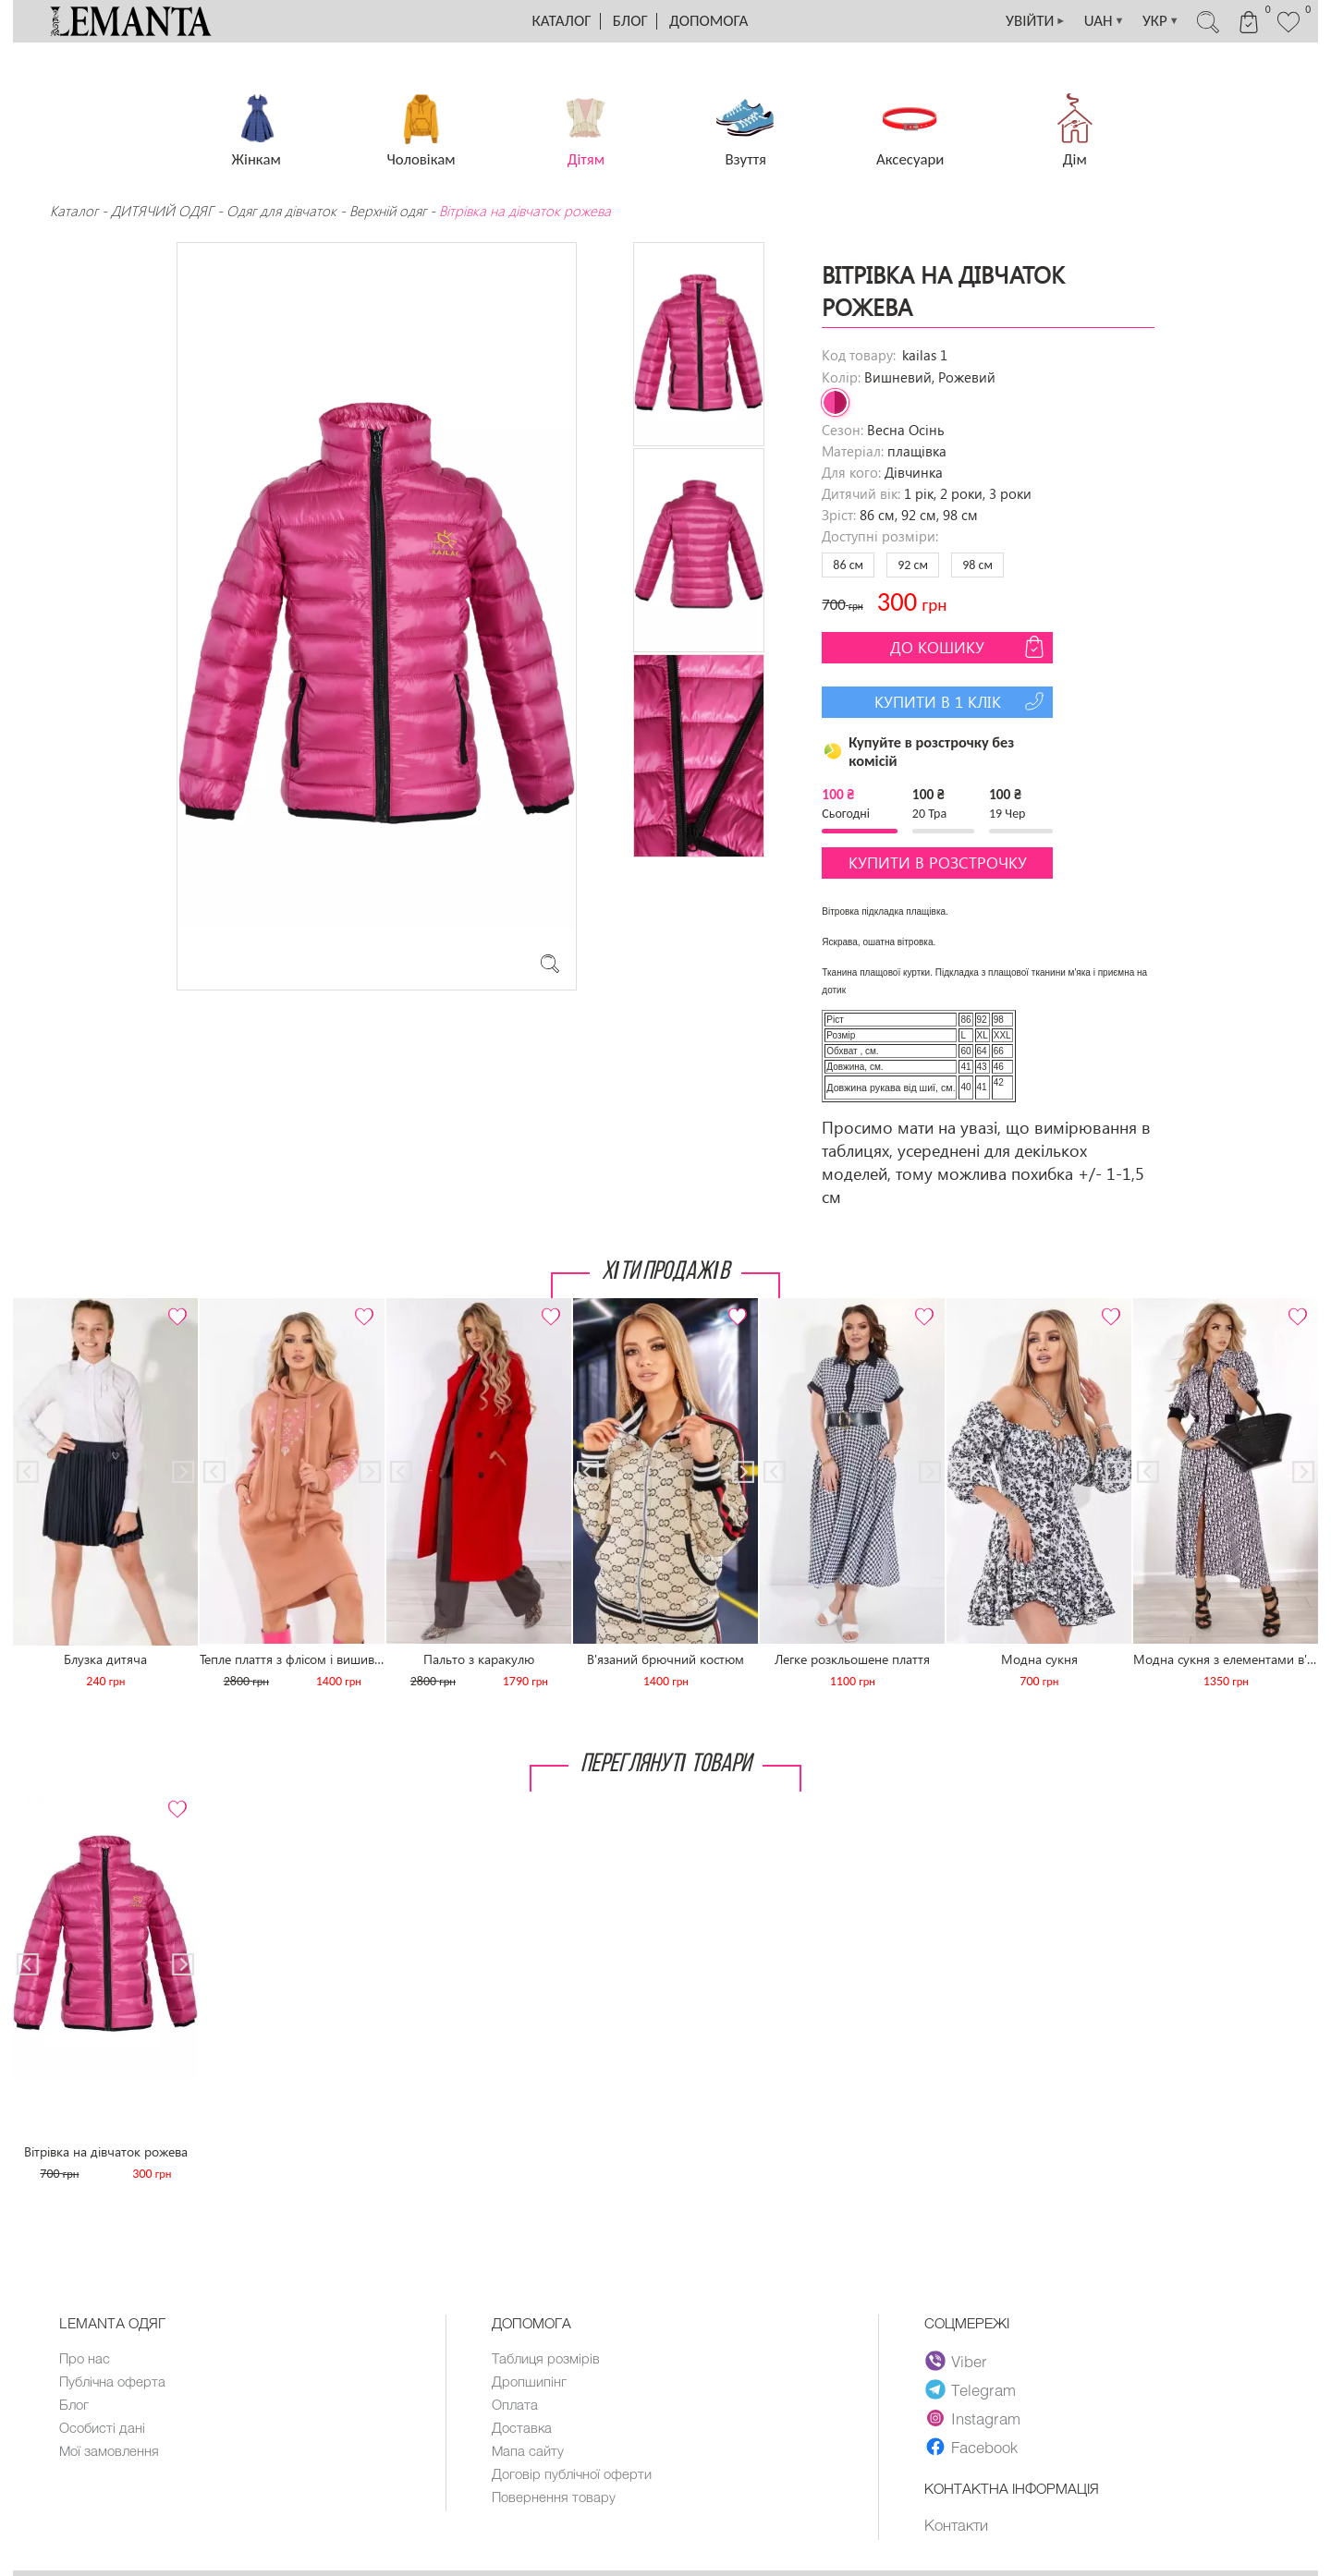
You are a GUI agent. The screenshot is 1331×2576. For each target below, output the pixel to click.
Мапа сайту (528, 2450)
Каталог (562, 20)
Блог (630, 20)
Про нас (84, 2358)
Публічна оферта (112, 2381)
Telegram (970, 2389)
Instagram (972, 2418)
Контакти (956, 2524)
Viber (956, 2361)
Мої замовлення (109, 2450)
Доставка (522, 2427)
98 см (977, 565)
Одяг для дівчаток (281, 210)
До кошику (969, 647)
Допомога (708, 20)
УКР (1159, 21)
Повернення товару (554, 2496)
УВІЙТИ (1032, 21)
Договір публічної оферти (572, 2473)
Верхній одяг (387, 210)
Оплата (515, 2404)
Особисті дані (102, 2427)
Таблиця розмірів (546, 2358)
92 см (913, 565)
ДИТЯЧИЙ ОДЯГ (162, 210)
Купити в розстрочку (938, 862)
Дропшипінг (529, 2381)
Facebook (971, 2446)
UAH (1101, 21)
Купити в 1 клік (961, 701)
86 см (848, 565)
